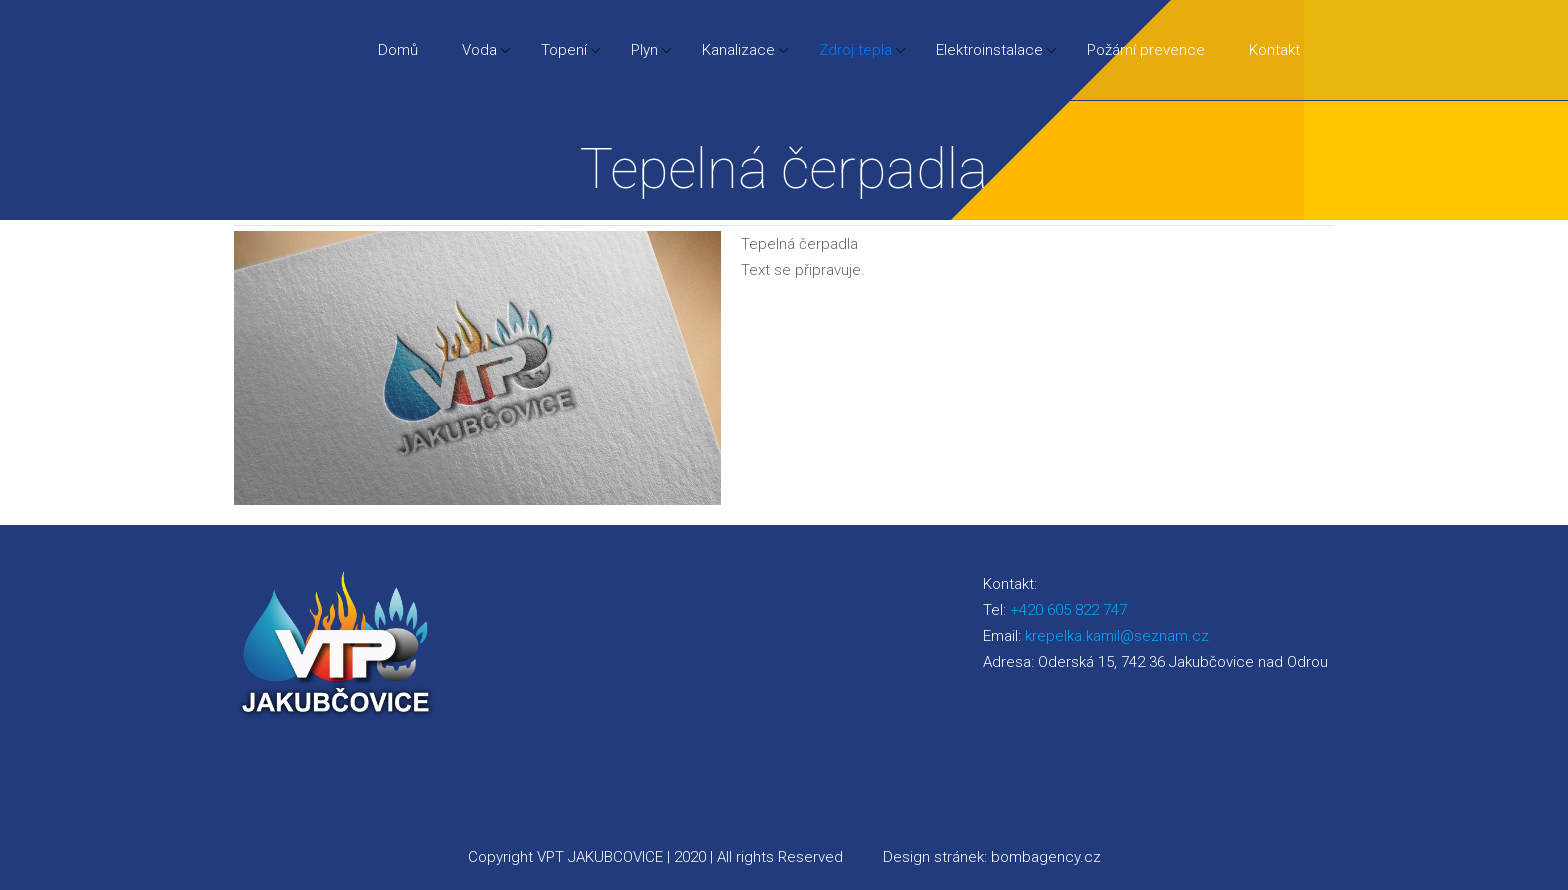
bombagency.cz (1046, 857)
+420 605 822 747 (1068, 610)
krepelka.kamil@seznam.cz (1117, 636)
